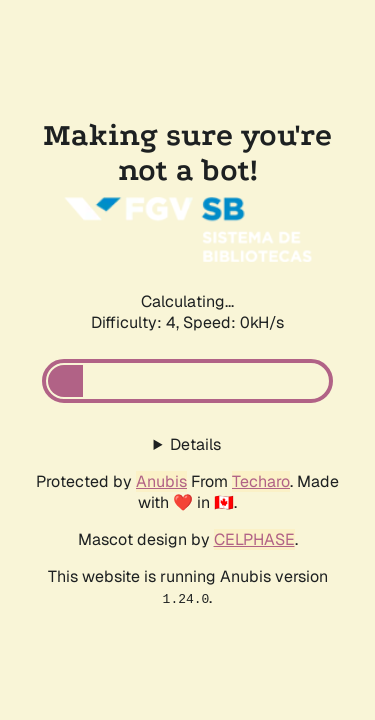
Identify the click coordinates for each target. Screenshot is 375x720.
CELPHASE (254, 539)
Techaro (261, 481)
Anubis (161, 481)
